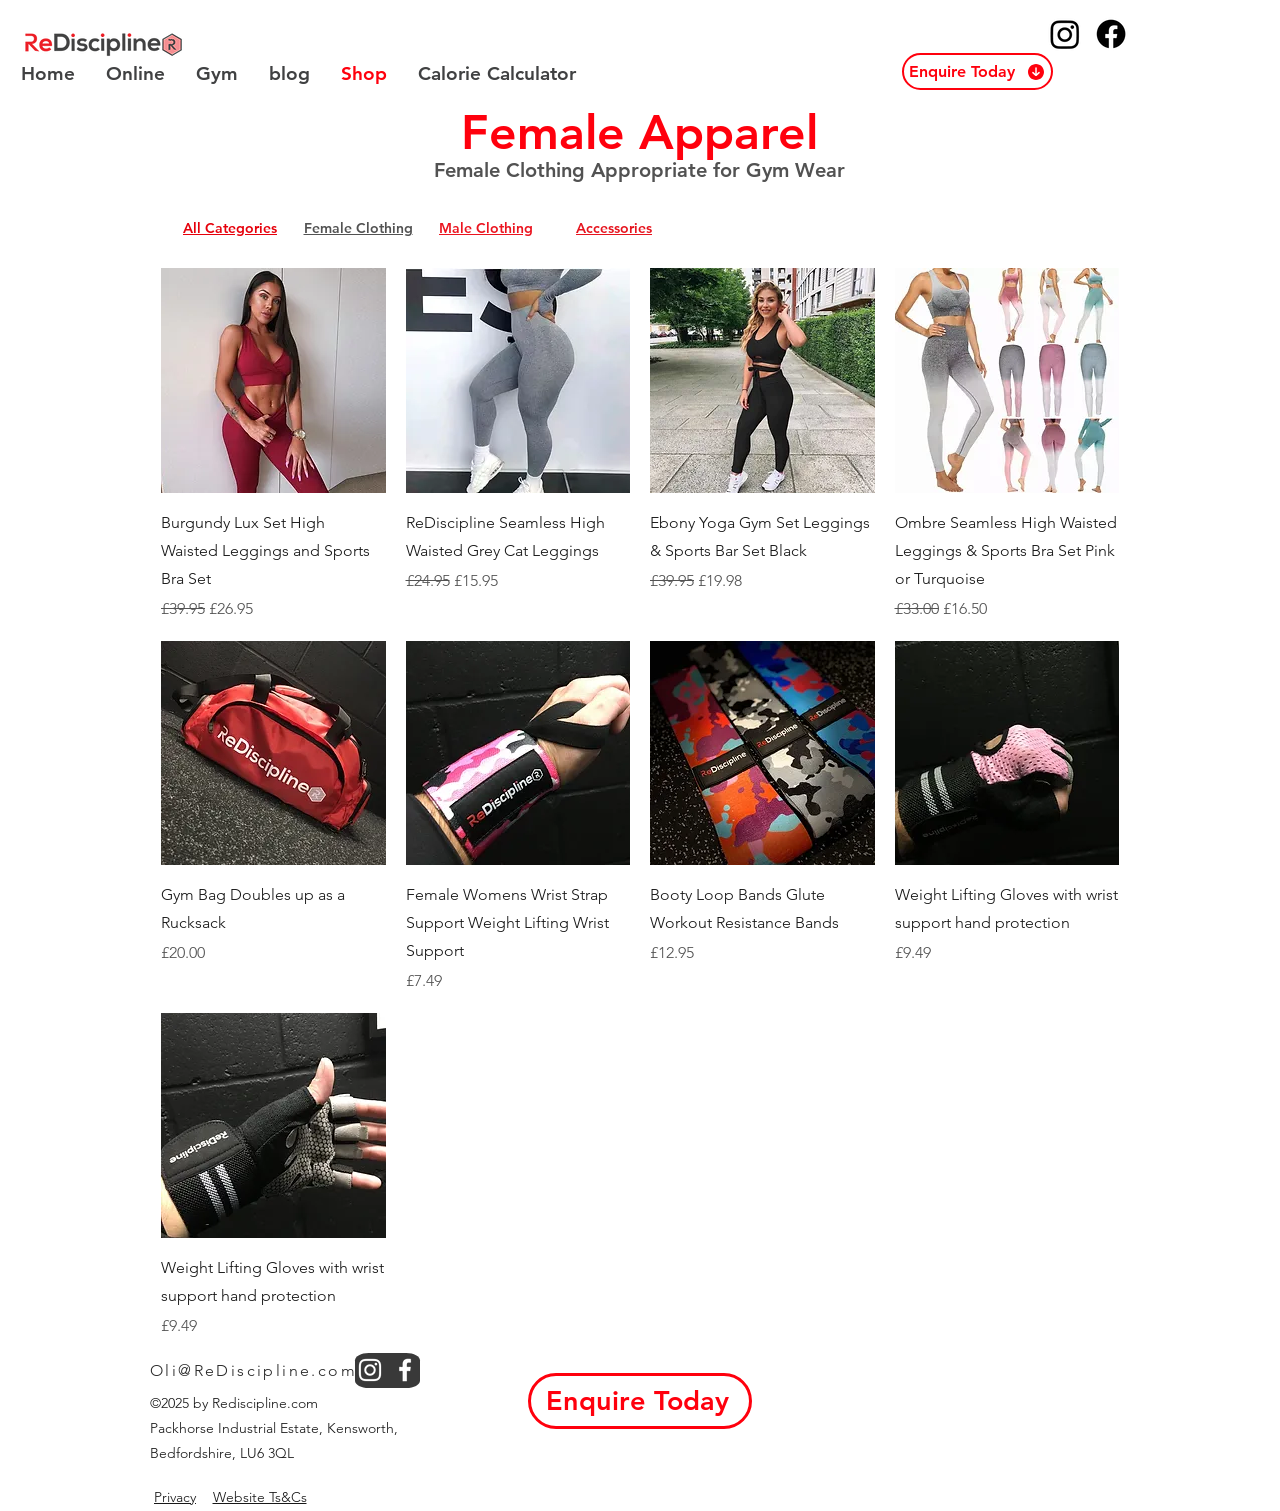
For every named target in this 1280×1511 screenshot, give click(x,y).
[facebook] (405, 1370)
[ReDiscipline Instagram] (1065, 34)
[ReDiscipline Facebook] (1111, 34)
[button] (977, 71)
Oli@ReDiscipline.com (253, 1370)
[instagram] (370, 1370)
